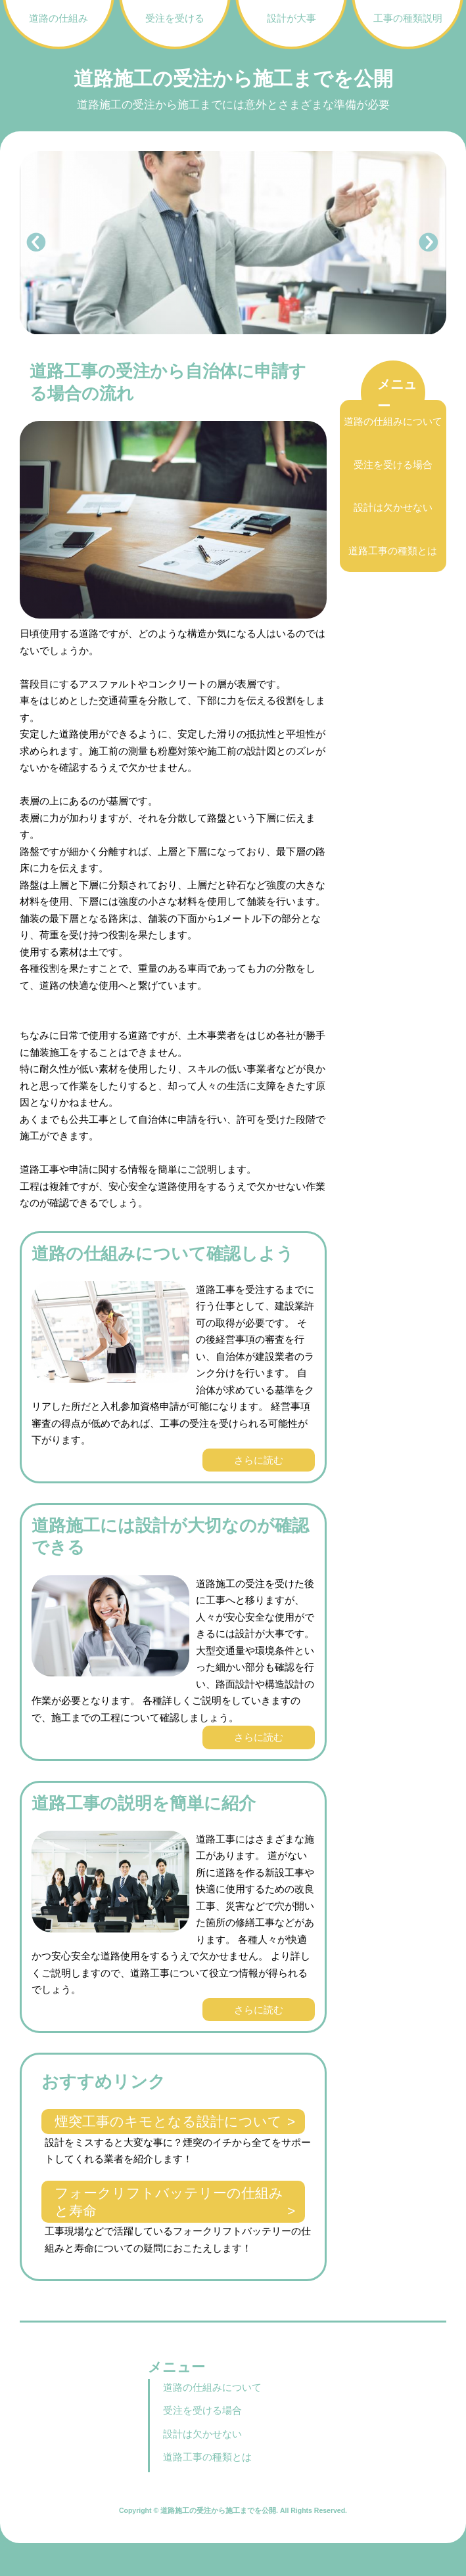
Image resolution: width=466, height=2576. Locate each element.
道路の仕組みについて (393, 421)
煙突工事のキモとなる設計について (168, 2121)
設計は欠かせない (393, 507)
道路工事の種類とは (392, 550)
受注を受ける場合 (393, 464)
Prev (36, 242)
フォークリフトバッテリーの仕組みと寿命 (169, 2201)
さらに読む (258, 1460)
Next (429, 242)
